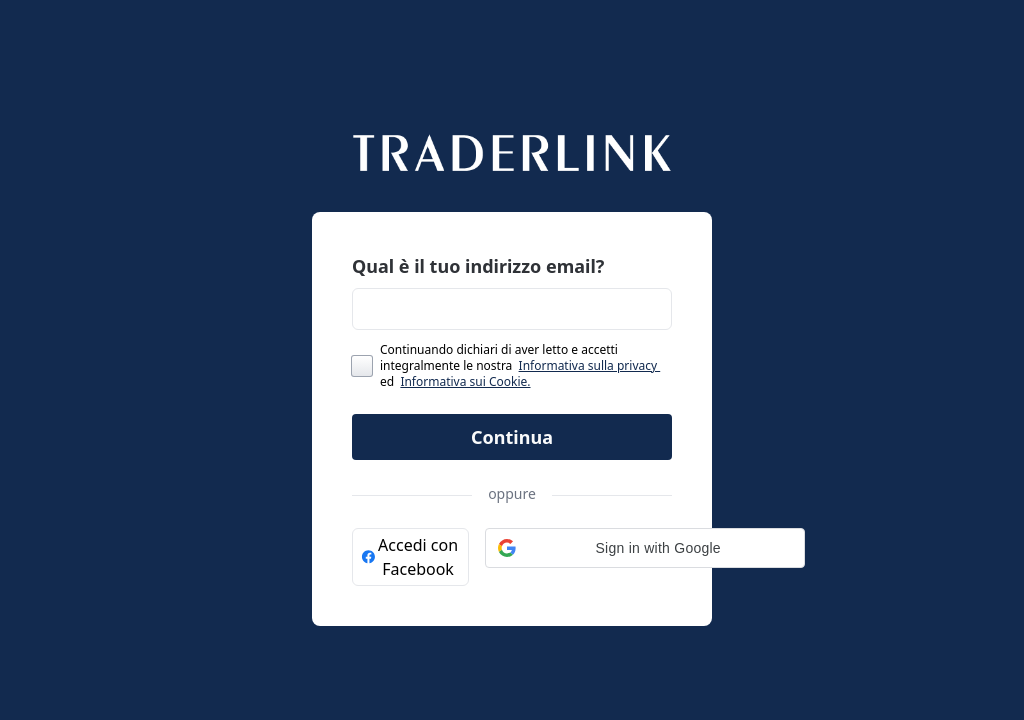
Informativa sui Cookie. (465, 381)
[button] (645, 548)
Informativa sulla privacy (590, 365)
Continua (512, 437)
